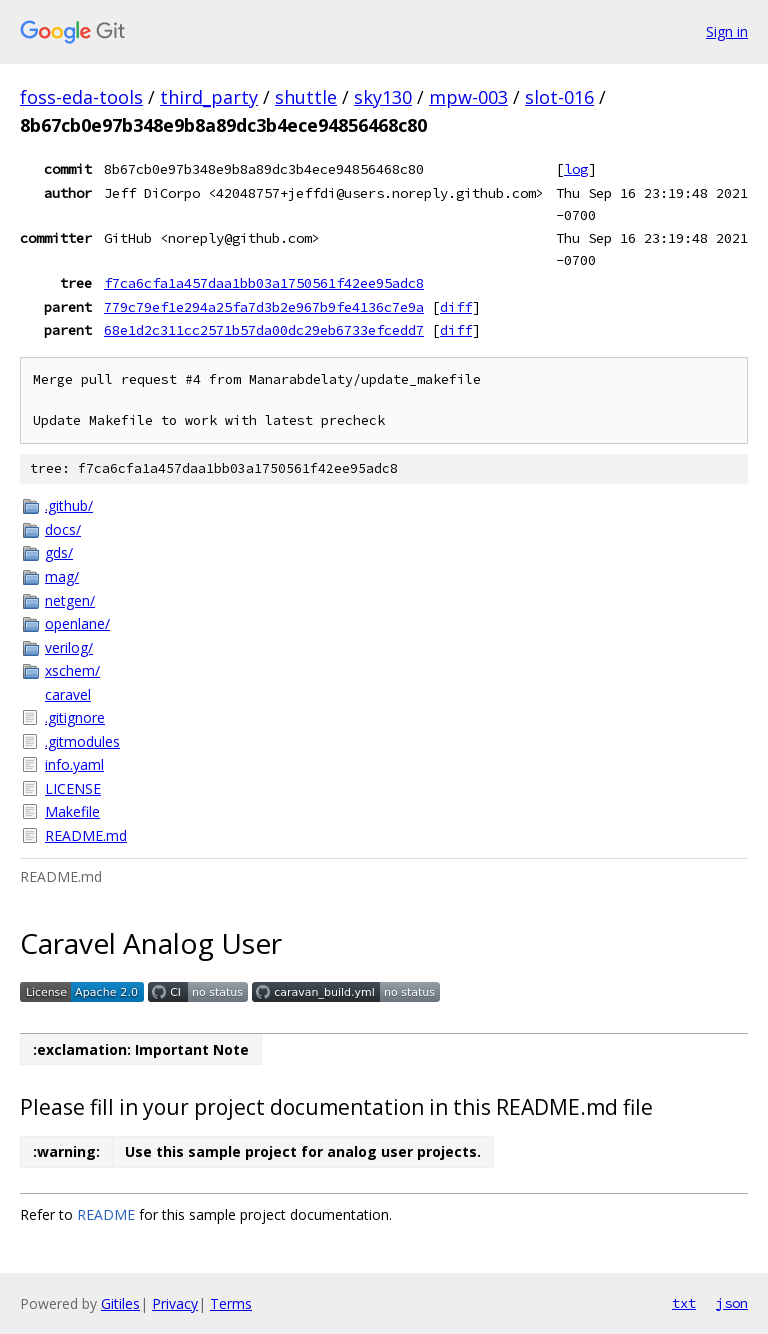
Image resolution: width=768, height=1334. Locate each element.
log (576, 169)
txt (684, 1303)
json (732, 1303)
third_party (209, 97)
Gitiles (120, 1303)
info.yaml (74, 764)
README (106, 1214)
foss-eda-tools (81, 97)
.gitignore (75, 717)
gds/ (59, 552)
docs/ (63, 529)
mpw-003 (468, 97)
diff (456, 307)
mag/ (62, 576)
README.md (86, 835)
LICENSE (73, 788)
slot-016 (559, 97)
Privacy (175, 1303)
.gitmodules (82, 741)
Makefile (72, 811)
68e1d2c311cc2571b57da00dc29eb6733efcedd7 (264, 330)
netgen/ (70, 600)
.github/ (69, 505)
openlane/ (77, 623)
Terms (231, 1303)
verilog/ (69, 647)
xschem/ (72, 670)
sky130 (383, 97)
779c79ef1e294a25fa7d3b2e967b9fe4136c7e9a (264, 307)
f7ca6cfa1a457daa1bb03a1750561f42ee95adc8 (264, 283)
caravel (68, 694)
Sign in (727, 31)
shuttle (306, 97)
